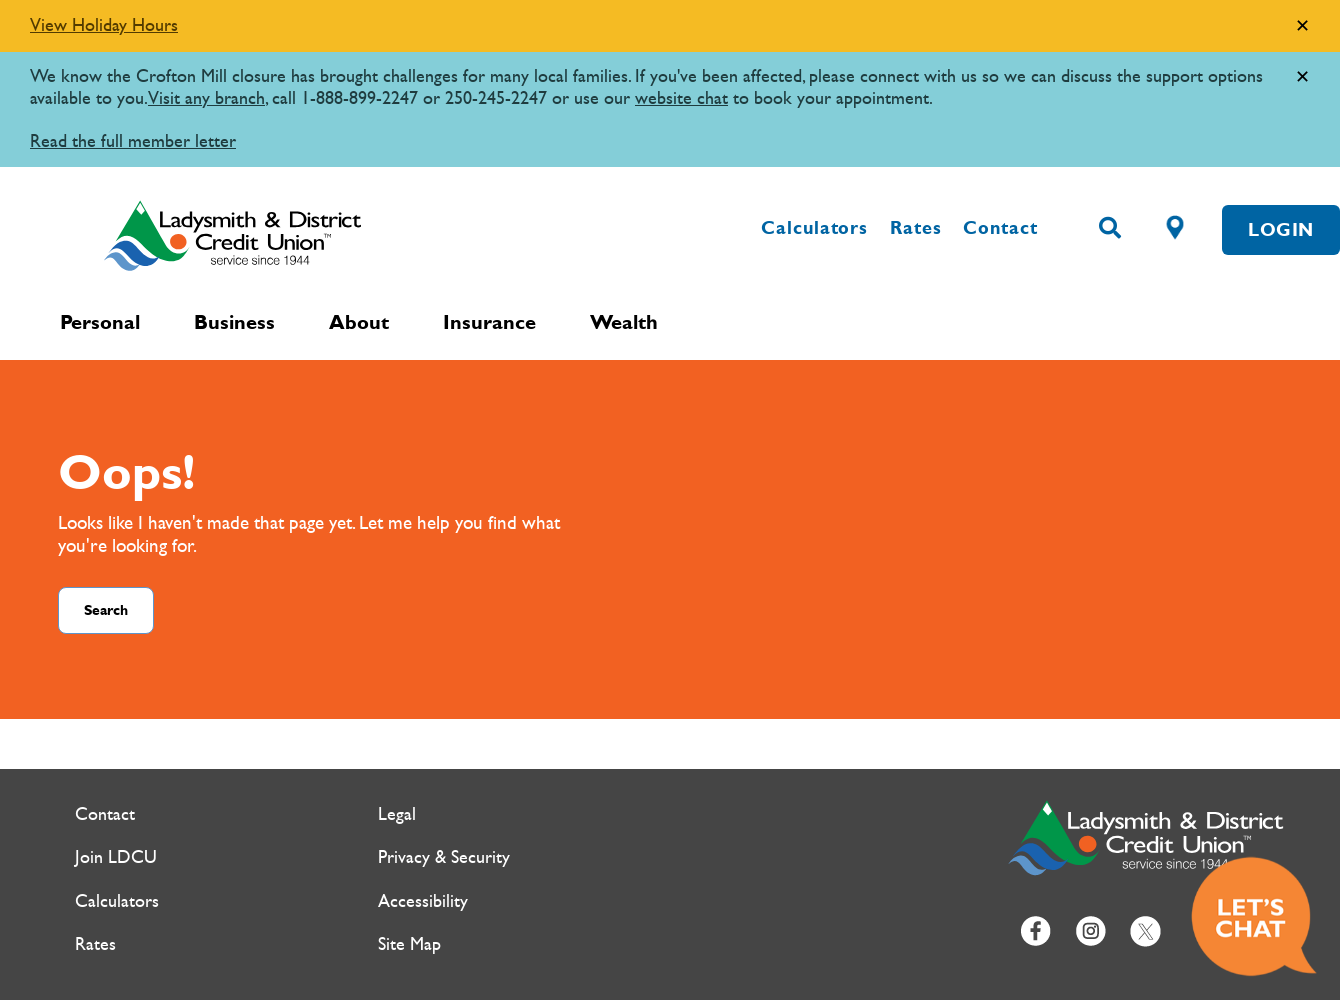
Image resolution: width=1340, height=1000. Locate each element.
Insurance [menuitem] (489, 322)
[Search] (1110, 229)
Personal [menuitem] (100, 322)
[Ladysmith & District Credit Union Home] (320, 235)
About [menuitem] (359, 322)
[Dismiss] (1302, 26)
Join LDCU (116, 857)
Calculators (814, 228)
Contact (1000, 228)
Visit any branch (206, 98)
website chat (681, 98)
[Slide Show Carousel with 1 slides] (670, 83)
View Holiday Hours (104, 25)
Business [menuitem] (234, 322)
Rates (916, 228)
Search (106, 610)
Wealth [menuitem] (624, 322)
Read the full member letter (133, 141)
